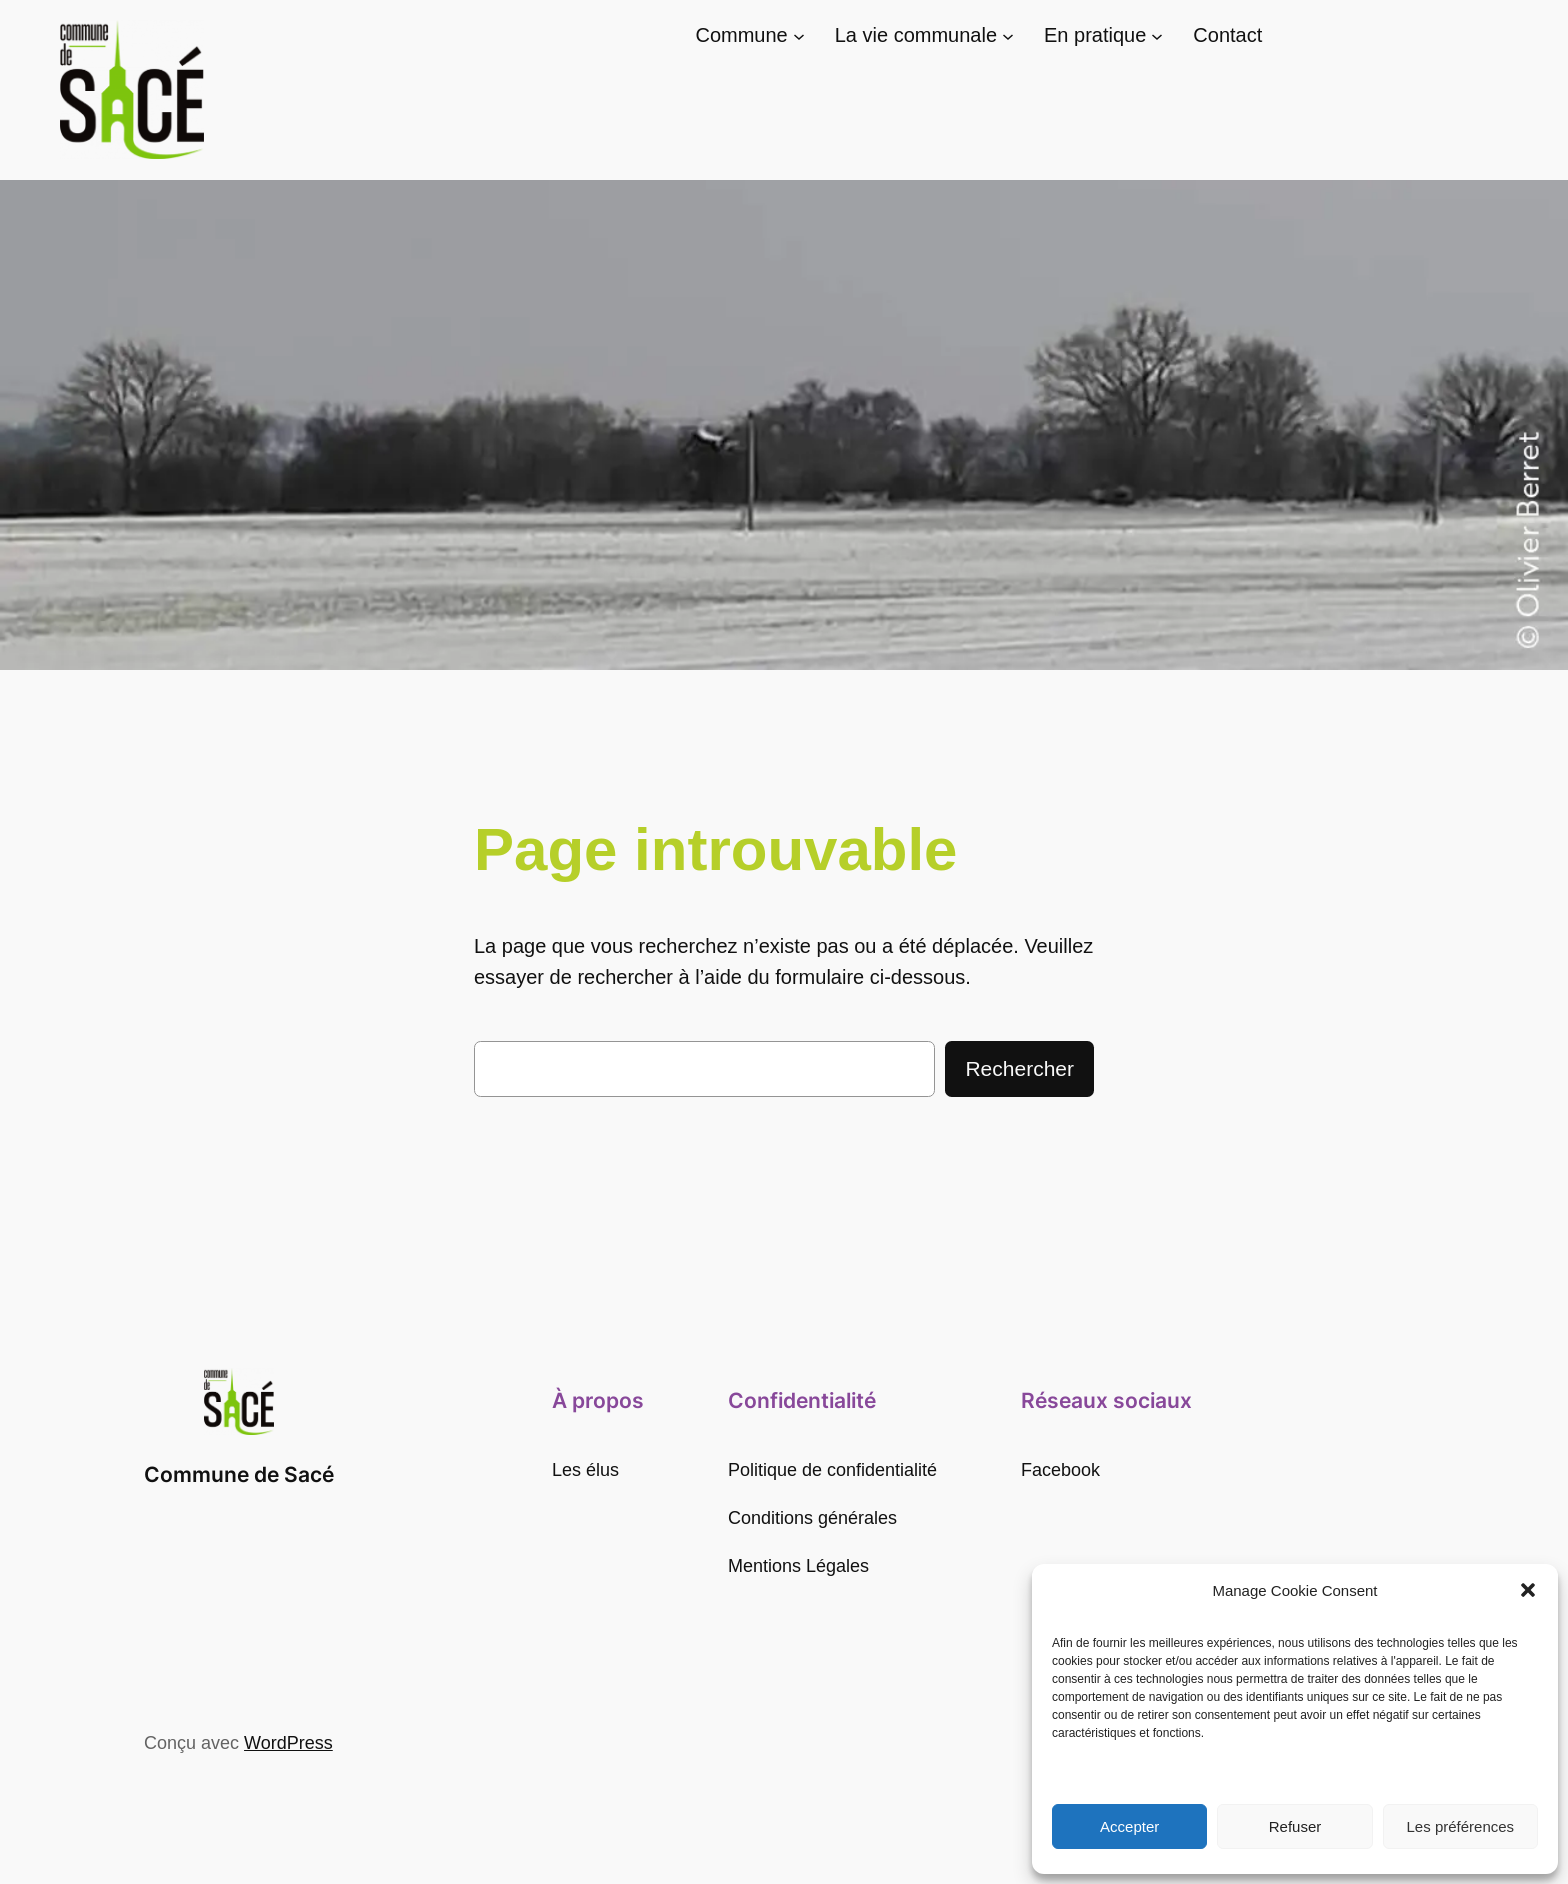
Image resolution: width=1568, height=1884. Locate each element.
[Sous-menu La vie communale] (1008, 36)
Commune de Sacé (239, 1474)
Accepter (1129, 1826)
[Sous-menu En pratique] (1157, 36)
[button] (1528, 1590)
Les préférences (1461, 1826)
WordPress (288, 1743)
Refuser (1295, 1826)
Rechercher (1019, 1068)
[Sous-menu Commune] (799, 36)
